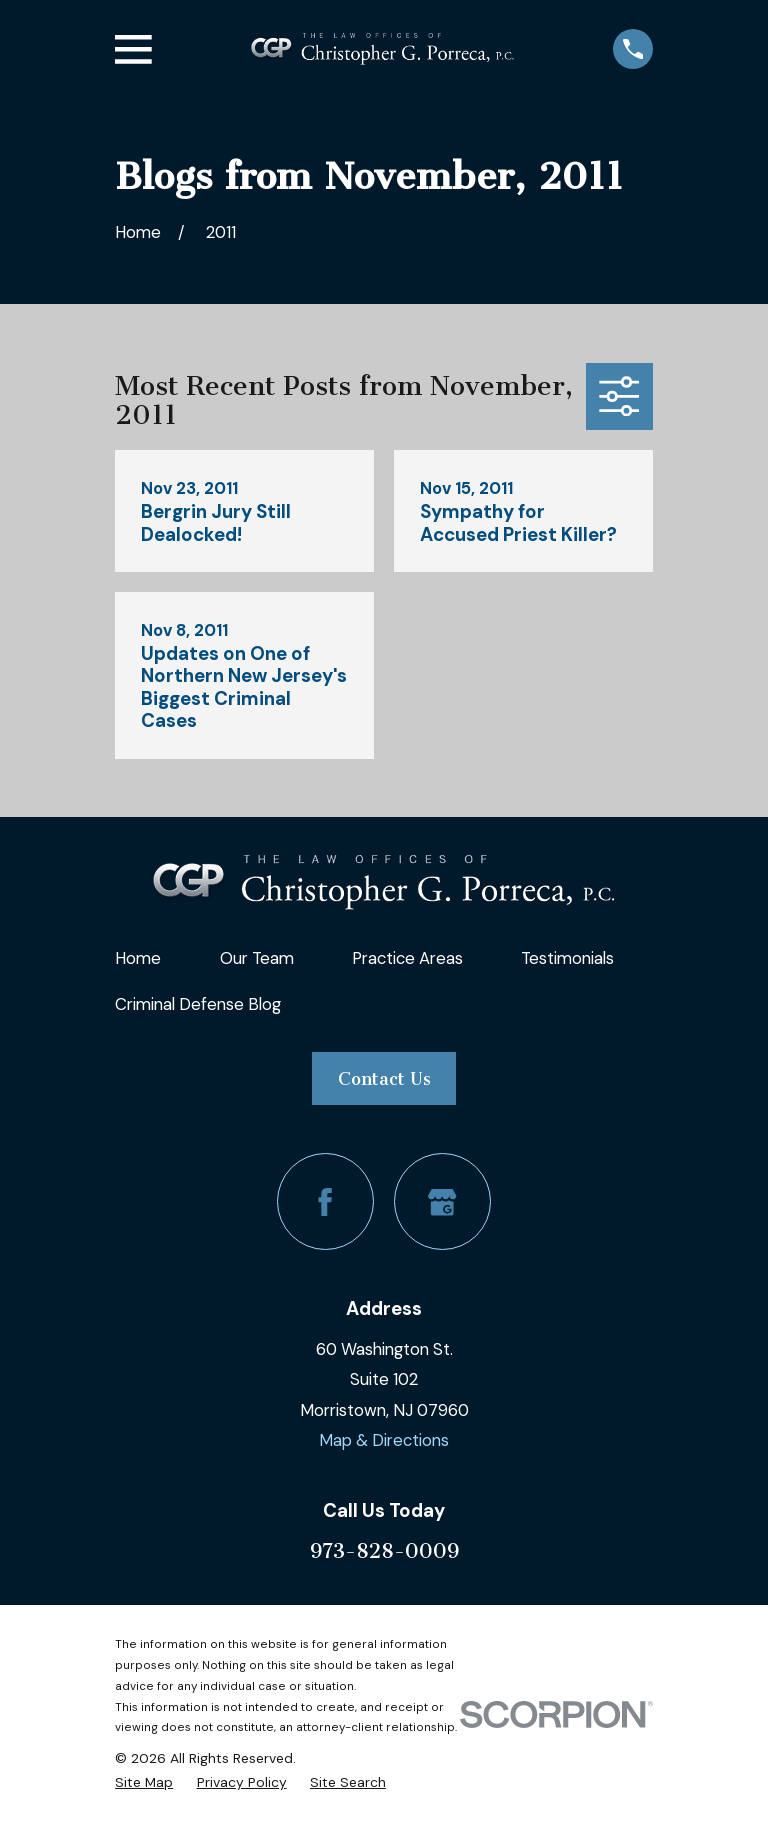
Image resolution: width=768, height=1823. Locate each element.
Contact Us (384, 1079)
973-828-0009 (384, 1551)
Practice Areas (407, 958)
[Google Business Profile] (442, 1201)
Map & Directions (384, 1440)
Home (138, 958)
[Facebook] (325, 1201)
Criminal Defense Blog (198, 1004)
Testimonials (567, 958)
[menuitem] (144, 1782)
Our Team (257, 958)
